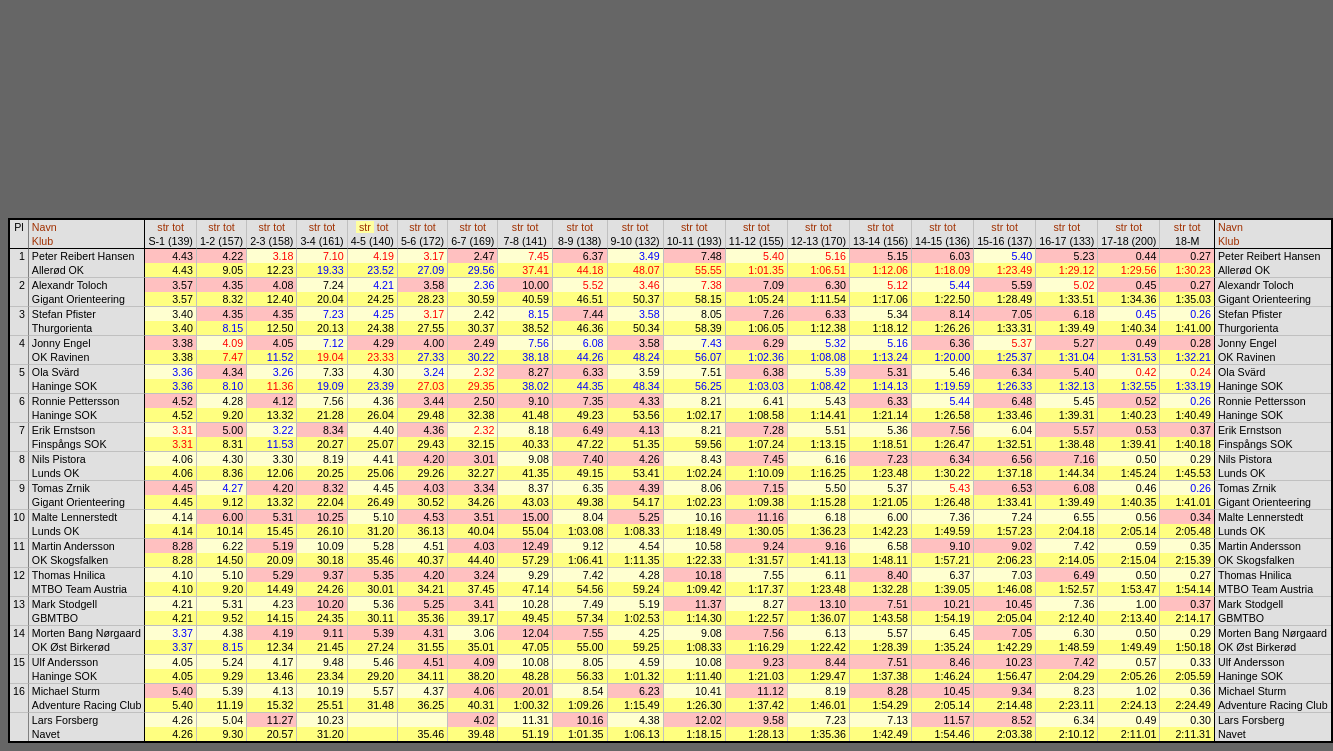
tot (178, 227)
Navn (44, 227)
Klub (42, 241)
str (163, 227)
